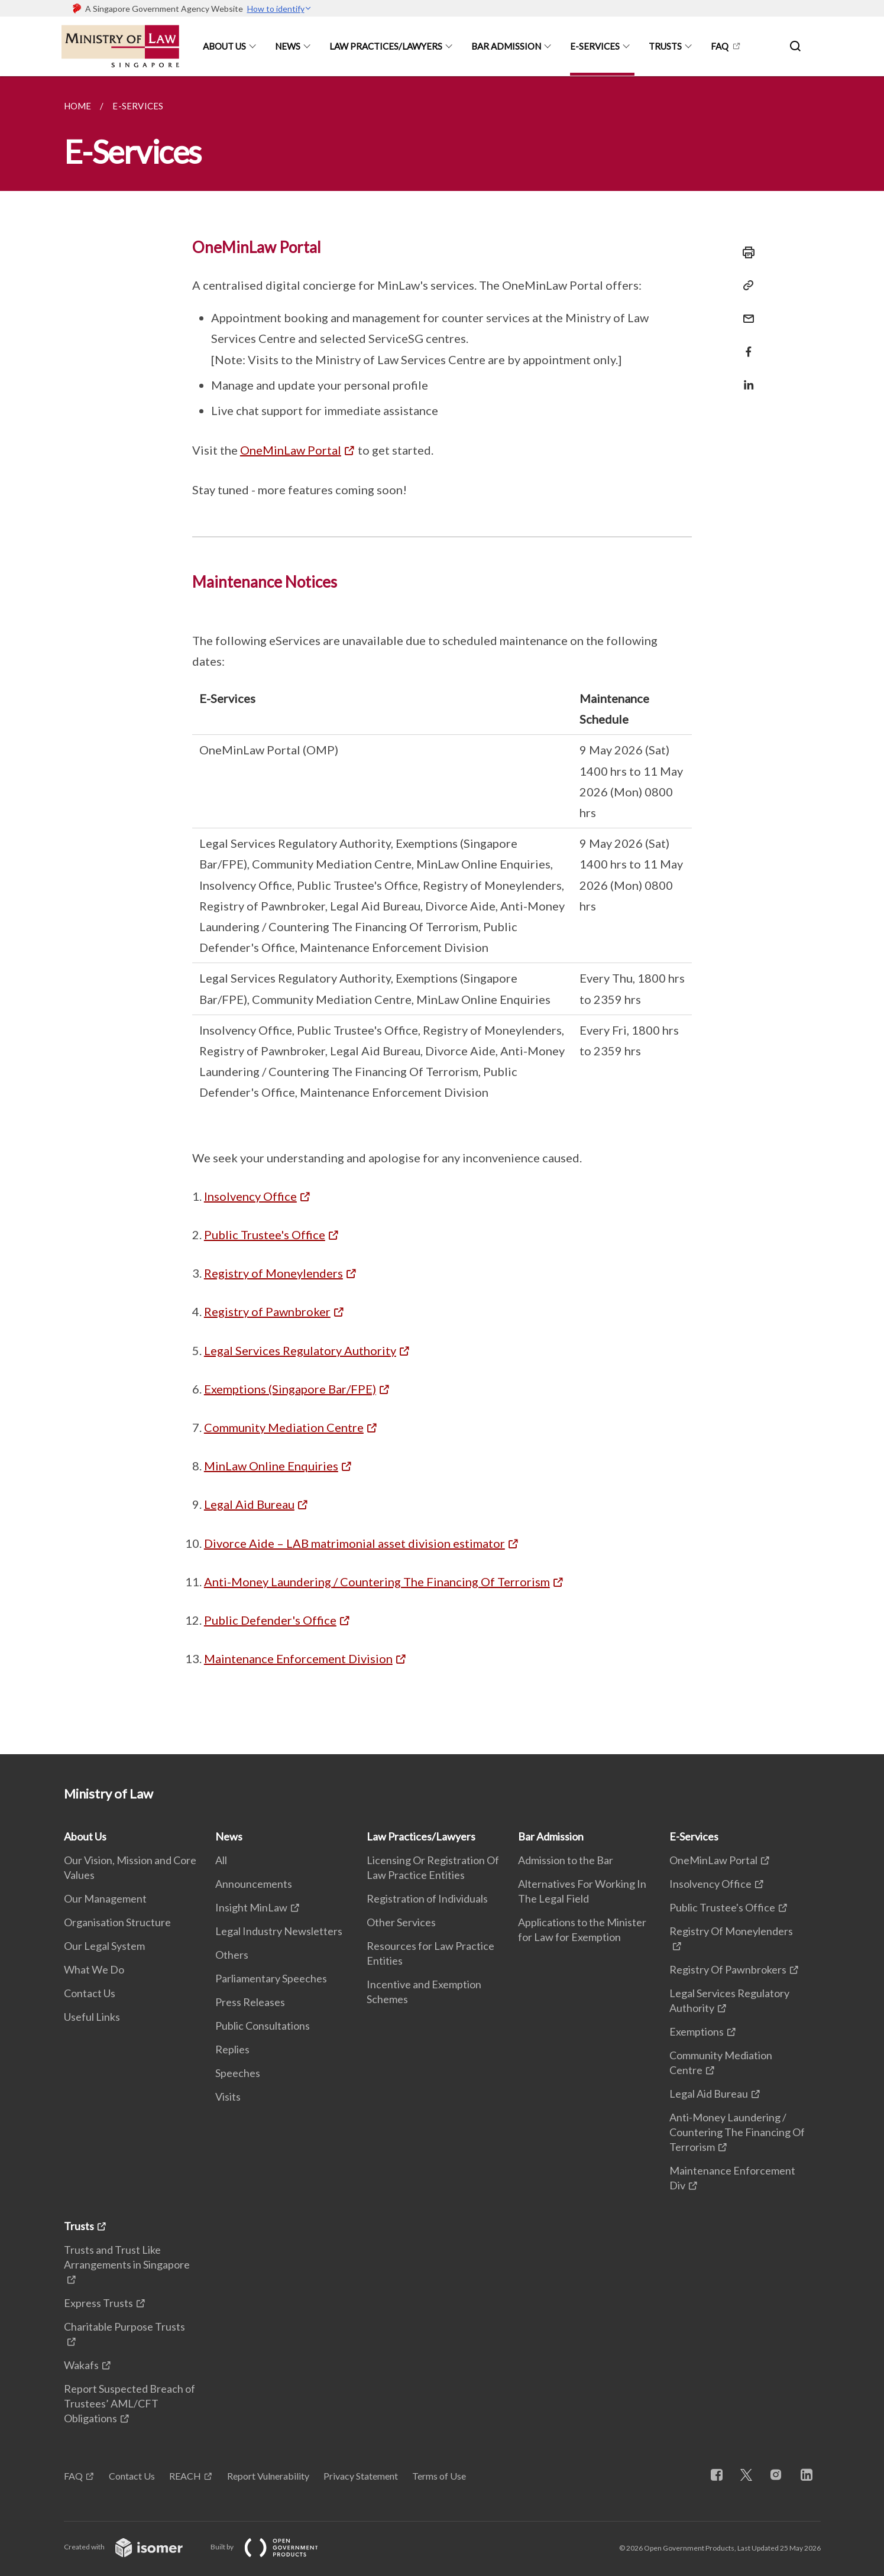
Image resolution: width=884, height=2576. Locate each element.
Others (231, 1954)
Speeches (237, 2072)
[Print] (745, 252)
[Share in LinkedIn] (745, 377)
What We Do (94, 1969)
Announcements (253, 1883)
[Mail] (745, 311)
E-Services (595, 46)
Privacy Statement (360, 2475)
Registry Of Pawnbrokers (727, 1969)
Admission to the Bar (565, 1860)
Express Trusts (98, 2302)
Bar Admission (506, 46)
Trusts (665, 46)
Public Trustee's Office (264, 1234)
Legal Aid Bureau (249, 1504)
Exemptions (696, 2031)
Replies (232, 2049)
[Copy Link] (745, 285)
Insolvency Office (250, 1196)
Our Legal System (104, 1945)
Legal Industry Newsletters (278, 1930)
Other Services (401, 1922)
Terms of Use (439, 2475)
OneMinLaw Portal (290, 450)
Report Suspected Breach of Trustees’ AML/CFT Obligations (129, 2403)
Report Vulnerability (268, 2475)
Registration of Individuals (427, 1898)
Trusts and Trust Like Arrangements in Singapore (127, 2257)
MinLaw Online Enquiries (271, 1466)
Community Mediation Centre (284, 1427)
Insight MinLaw (251, 1907)
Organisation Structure (117, 1922)
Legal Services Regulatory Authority (300, 1350)
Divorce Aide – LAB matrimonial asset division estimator (354, 1543)
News (287, 46)
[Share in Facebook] (745, 344)
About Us (224, 46)
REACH (185, 2475)
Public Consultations (262, 2025)
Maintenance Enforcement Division (298, 1658)
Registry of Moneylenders (273, 1273)
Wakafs (81, 2364)
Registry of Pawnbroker (267, 1311)
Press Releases (250, 2001)
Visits (228, 2096)
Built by (274, 2546)
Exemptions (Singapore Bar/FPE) (290, 1389)
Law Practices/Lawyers (385, 46)
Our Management (105, 1898)
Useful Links (92, 2016)
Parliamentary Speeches (271, 1978)
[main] (442, 915)
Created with (133, 2546)
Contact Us (89, 1993)
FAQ (719, 46)
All (221, 1860)
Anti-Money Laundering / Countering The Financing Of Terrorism (377, 1581)
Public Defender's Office (270, 1620)
